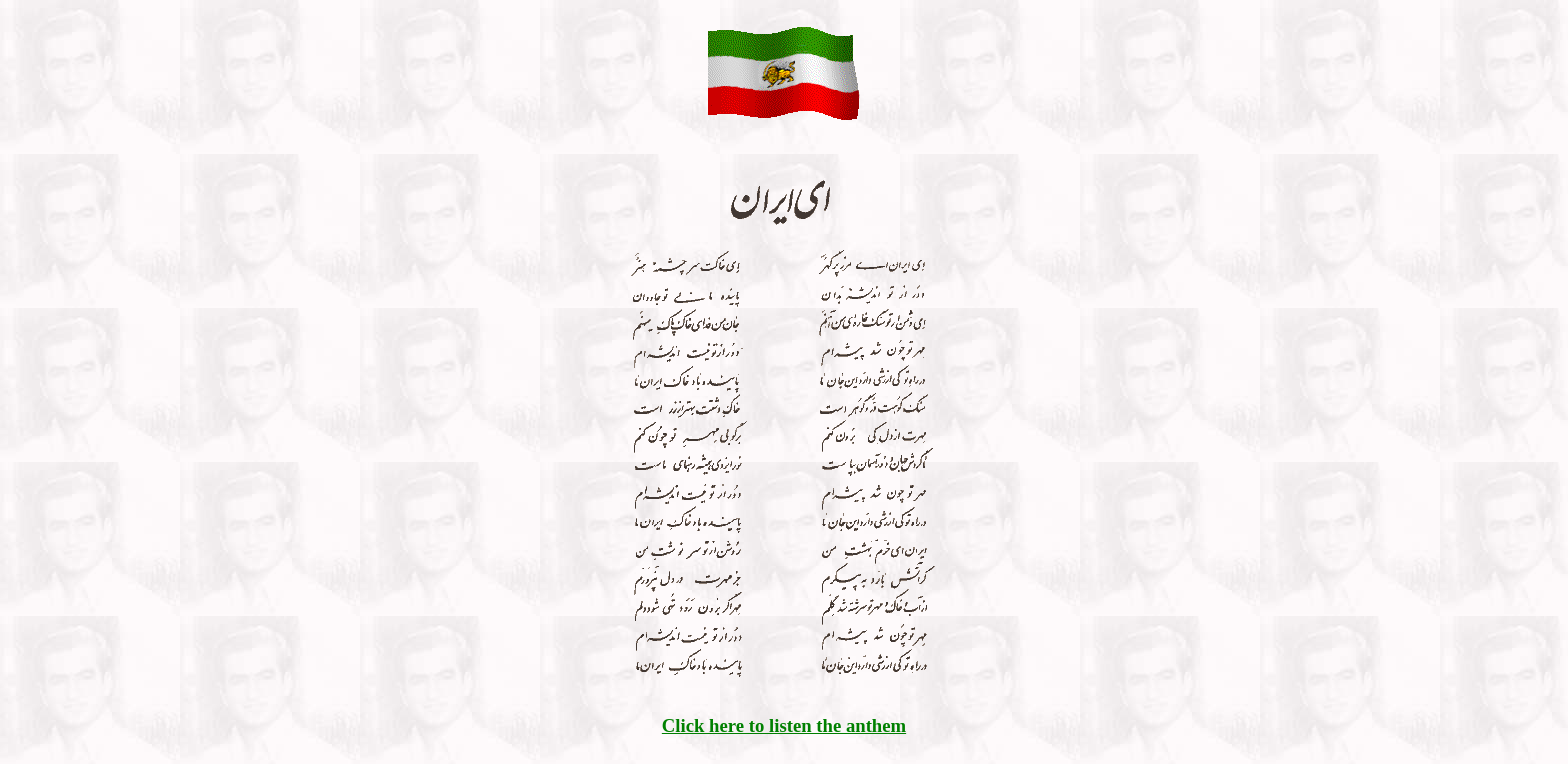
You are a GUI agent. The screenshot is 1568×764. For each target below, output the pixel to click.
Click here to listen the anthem (784, 725)
